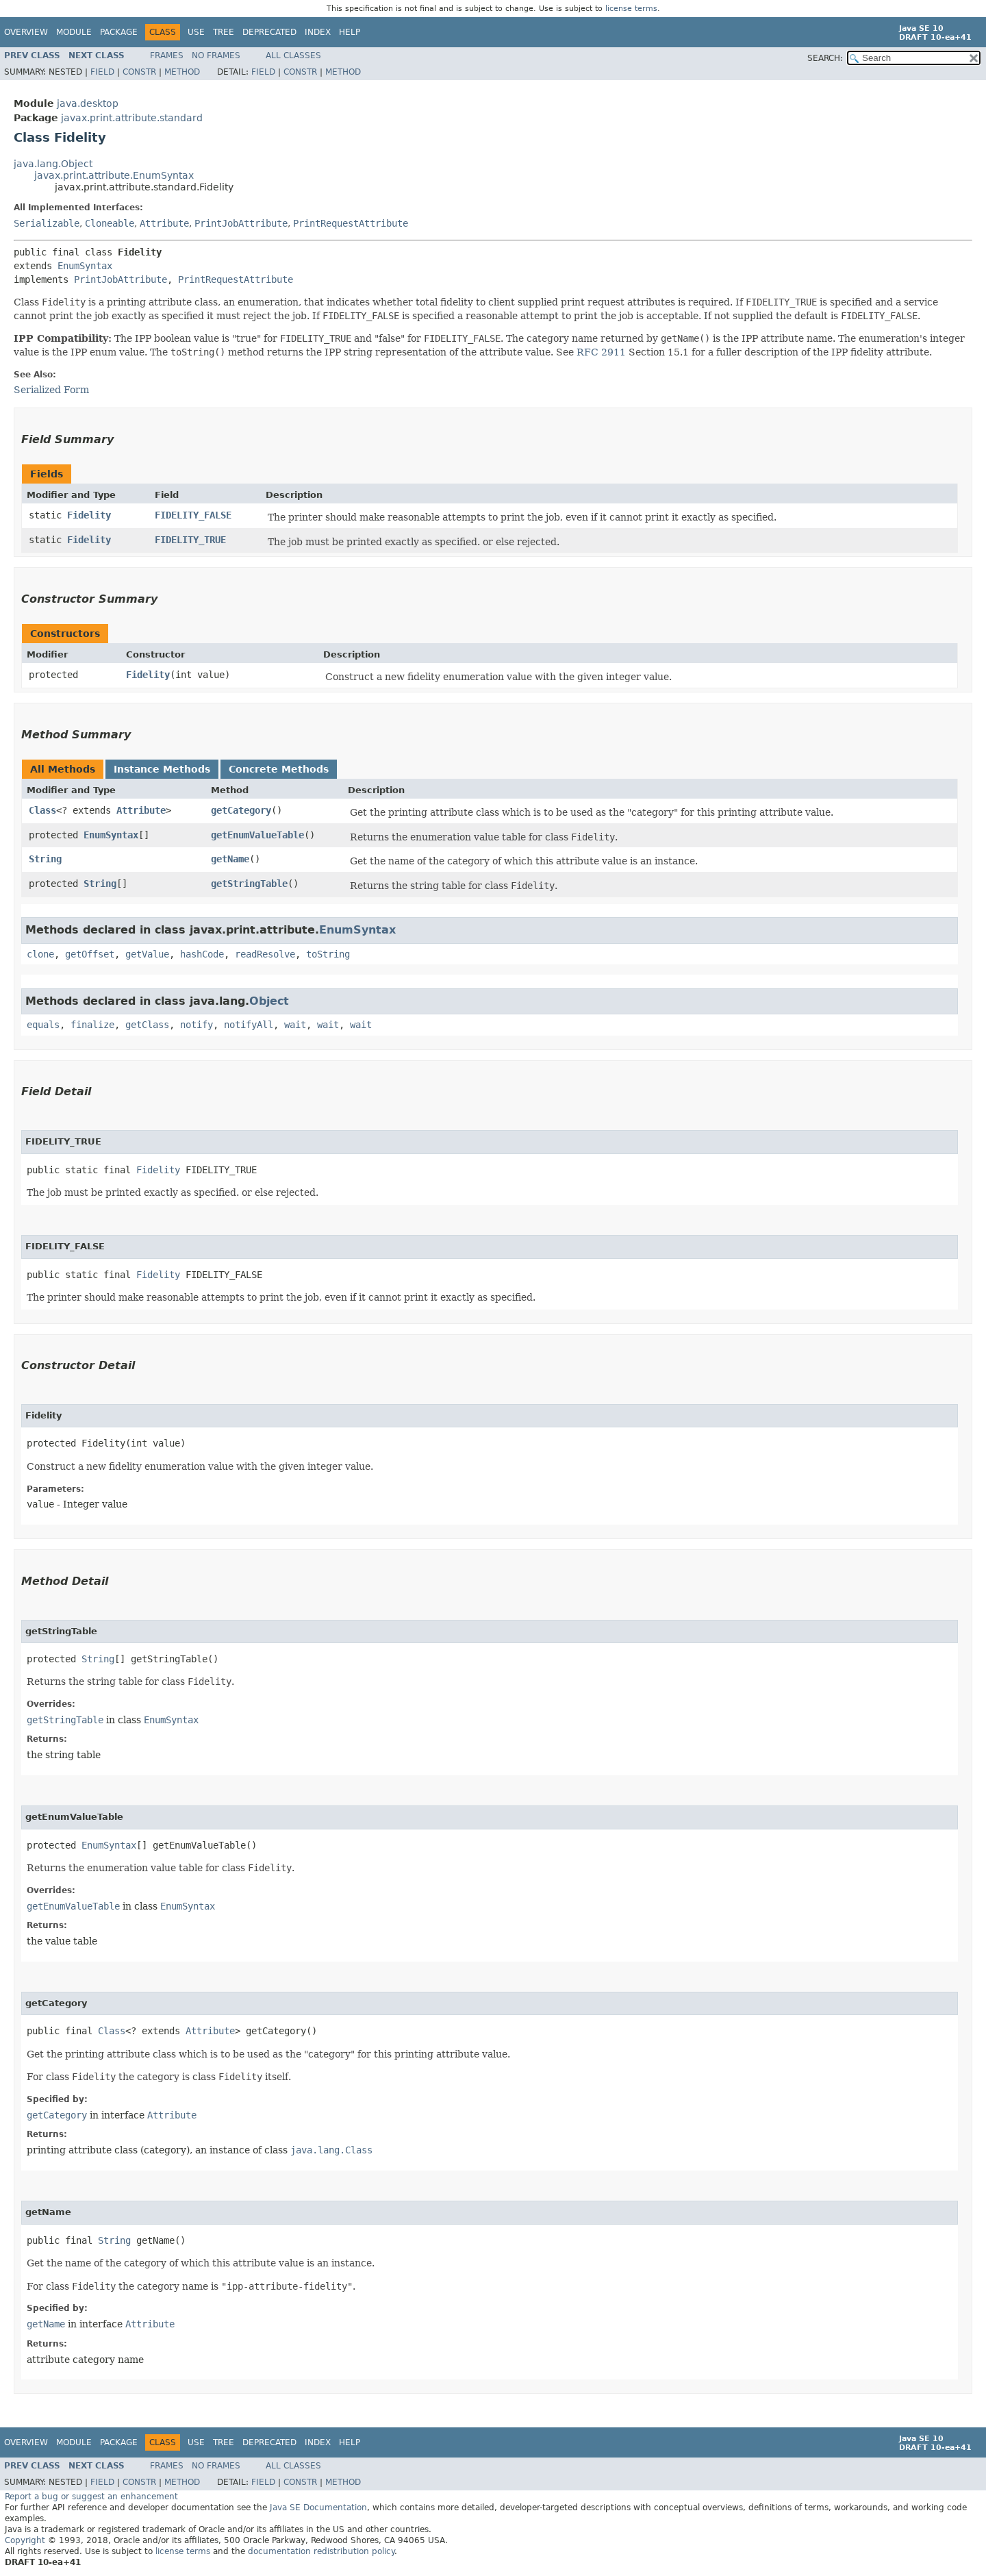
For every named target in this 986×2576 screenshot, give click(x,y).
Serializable (46, 223)
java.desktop (87, 103)
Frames (167, 55)
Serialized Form (51, 389)
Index (318, 32)
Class (42, 810)
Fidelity (89, 515)
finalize (92, 1024)
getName (230, 858)
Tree (223, 32)
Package (119, 32)
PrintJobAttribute (241, 223)
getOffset (89, 954)
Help (349, 32)
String (45, 858)
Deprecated (269, 32)
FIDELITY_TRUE (190, 539)
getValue (147, 954)
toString (328, 954)
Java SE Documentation (318, 2507)
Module (74, 32)
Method (182, 72)
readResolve (265, 954)
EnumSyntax (85, 265)
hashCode (202, 954)
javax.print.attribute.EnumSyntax (114, 175)
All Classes (293, 55)
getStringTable (249, 883)
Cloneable (109, 223)
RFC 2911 (601, 352)
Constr (139, 72)
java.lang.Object (53, 163)
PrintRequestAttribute (350, 223)
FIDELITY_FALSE (193, 515)
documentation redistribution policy (321, 2551)
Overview (26, 32)
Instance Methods (162, 769)
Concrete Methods (279, 769)
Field (102, 72)
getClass (147, 1024)
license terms (631, 8)
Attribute (164, 223)
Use (196, 32)
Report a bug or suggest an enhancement (91, 2496)
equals (43, 1024)
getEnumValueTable (257, 834)
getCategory (241, 810)
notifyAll (248, 1024)
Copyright (25, 2540)
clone (40, 954)
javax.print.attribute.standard (132, 117)
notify (196, 1024)
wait (295, 1024)
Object (269, 1001)
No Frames (216, 55)
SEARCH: (825, 58)
